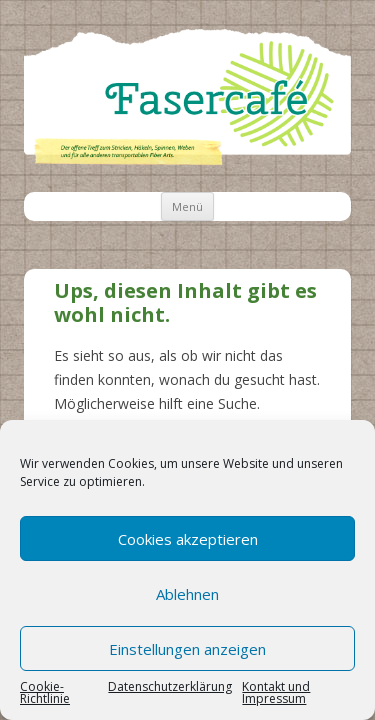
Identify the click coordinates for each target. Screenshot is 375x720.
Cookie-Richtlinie (45, 693)
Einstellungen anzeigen (187, 649)
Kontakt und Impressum (276, 693)
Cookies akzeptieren (188, 539)
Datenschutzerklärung (170, 688)
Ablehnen (187, 594)
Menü (187, 206)
